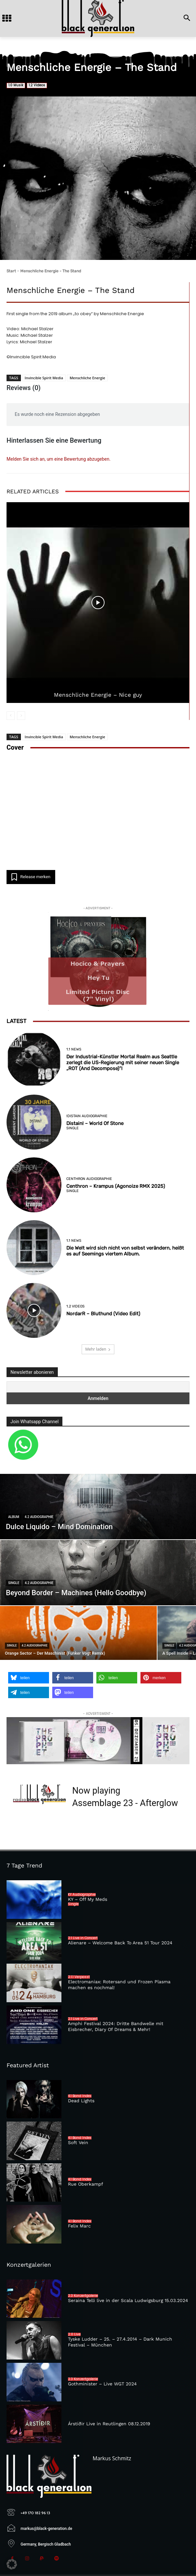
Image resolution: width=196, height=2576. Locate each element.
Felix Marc (79, 2225)
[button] (28, 1677)
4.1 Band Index (79, 2096)
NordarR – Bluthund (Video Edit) (103, 1314)
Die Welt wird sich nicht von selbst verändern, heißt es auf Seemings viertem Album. (125, 1251)
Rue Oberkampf (85, 2184)
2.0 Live (74, 2334)
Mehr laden (98, 1349)
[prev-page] (11, 715)
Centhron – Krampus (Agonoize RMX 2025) (115, 1186)
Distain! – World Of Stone (94, 1123)
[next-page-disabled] (21, 715)
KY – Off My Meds (87, 1899)
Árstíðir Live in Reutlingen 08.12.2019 (109, 2423)
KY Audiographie (82, 1894)
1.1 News (73, 1049)
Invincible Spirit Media (44, 377)
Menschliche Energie (87, 377)
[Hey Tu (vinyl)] (98, 961)
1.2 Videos (37, 85)
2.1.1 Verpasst (79, 1977)
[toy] (98, 1740)
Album (13, 1517)
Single (72, 1128)
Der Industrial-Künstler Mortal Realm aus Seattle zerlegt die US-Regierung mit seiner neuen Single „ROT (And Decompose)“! (122, 1062)
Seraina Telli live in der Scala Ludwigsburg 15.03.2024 (128, 2300)
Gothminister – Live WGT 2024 (102, 2383)
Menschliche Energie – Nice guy (98, 694)
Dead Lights (81, 2100)
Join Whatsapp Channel (34, 1421)
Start (11, 271)
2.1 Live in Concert (83, 1938)
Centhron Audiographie (89, 1179)
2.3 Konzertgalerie (83, 2295)
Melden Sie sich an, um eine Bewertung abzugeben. (58, 459)
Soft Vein (78, 2142)
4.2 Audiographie (39, 1517)
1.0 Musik (16, 85)
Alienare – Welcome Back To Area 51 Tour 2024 (120, 1942)
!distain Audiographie (86, 1116)
